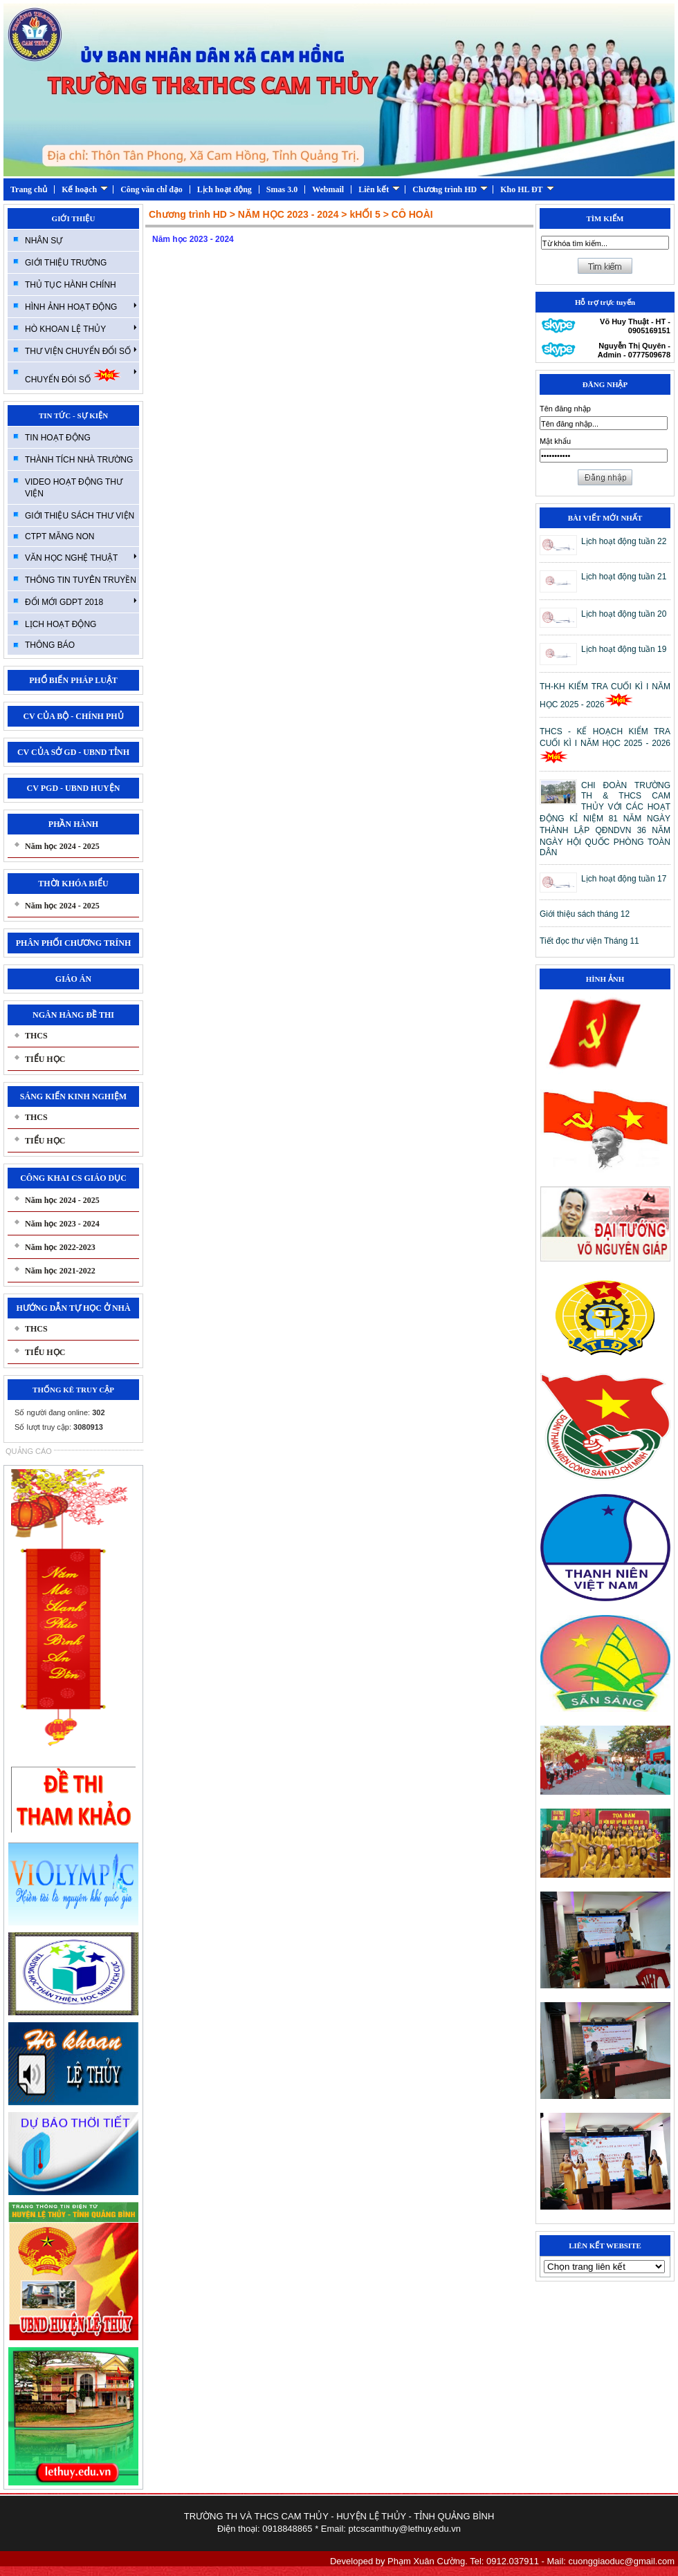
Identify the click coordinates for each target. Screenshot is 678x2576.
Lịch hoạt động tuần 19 (623, 649)
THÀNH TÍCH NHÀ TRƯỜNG (79, 460)
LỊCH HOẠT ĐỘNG (60, 624)
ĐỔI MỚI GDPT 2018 (81, 601)
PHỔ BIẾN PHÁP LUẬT (73, 680)
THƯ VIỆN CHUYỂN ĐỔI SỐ (81, 350)
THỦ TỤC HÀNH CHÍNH (70, 285)
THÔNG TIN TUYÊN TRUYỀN (80, 580)
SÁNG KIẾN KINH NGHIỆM (73, 1096)
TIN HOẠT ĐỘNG (58, 437)
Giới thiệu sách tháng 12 (585, 914)
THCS (36, 1035)
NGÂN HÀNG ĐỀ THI (73, 1015)
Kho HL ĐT (526, 189)
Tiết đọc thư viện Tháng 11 (589, 941)
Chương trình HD (450, 189)
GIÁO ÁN (73, 979)
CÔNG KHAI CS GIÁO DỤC (73, 1178)
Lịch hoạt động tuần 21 (623, 576)
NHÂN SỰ (43, 240)
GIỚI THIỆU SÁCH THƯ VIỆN (79, 516)
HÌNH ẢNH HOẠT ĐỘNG (81, 306)
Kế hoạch (85, 189)
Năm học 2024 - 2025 (62, 846)
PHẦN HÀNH (73, 824)
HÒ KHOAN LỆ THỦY (81, 328)
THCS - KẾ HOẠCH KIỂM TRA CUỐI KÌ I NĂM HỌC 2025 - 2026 (605, 745)
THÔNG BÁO (50, 645)
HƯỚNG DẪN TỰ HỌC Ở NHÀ (73, 1308)
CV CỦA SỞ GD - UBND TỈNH (73, 752)
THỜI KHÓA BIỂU (73, 883)
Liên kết (379, 189)
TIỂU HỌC (45, 1059)
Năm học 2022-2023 (60, 1247)
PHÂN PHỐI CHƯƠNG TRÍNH (73, 943)
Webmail (328, 189)
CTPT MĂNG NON (59, 536)
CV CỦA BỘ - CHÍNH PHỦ (73, 716)
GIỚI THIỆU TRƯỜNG (66, 263)
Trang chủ (28, 189)
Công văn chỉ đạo (151, 189)
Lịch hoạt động (224, 189)
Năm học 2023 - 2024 (62, 1224)
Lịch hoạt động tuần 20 (623, 614)
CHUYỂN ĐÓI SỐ (81, 375)
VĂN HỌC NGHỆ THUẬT (81, 557)
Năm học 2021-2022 (60, 1271)
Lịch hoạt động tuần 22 (623, 541)
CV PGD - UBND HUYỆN (73, 788)
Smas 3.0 (281, 189)
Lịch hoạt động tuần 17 (623, 879)
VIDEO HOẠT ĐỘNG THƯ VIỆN (73, 487)
